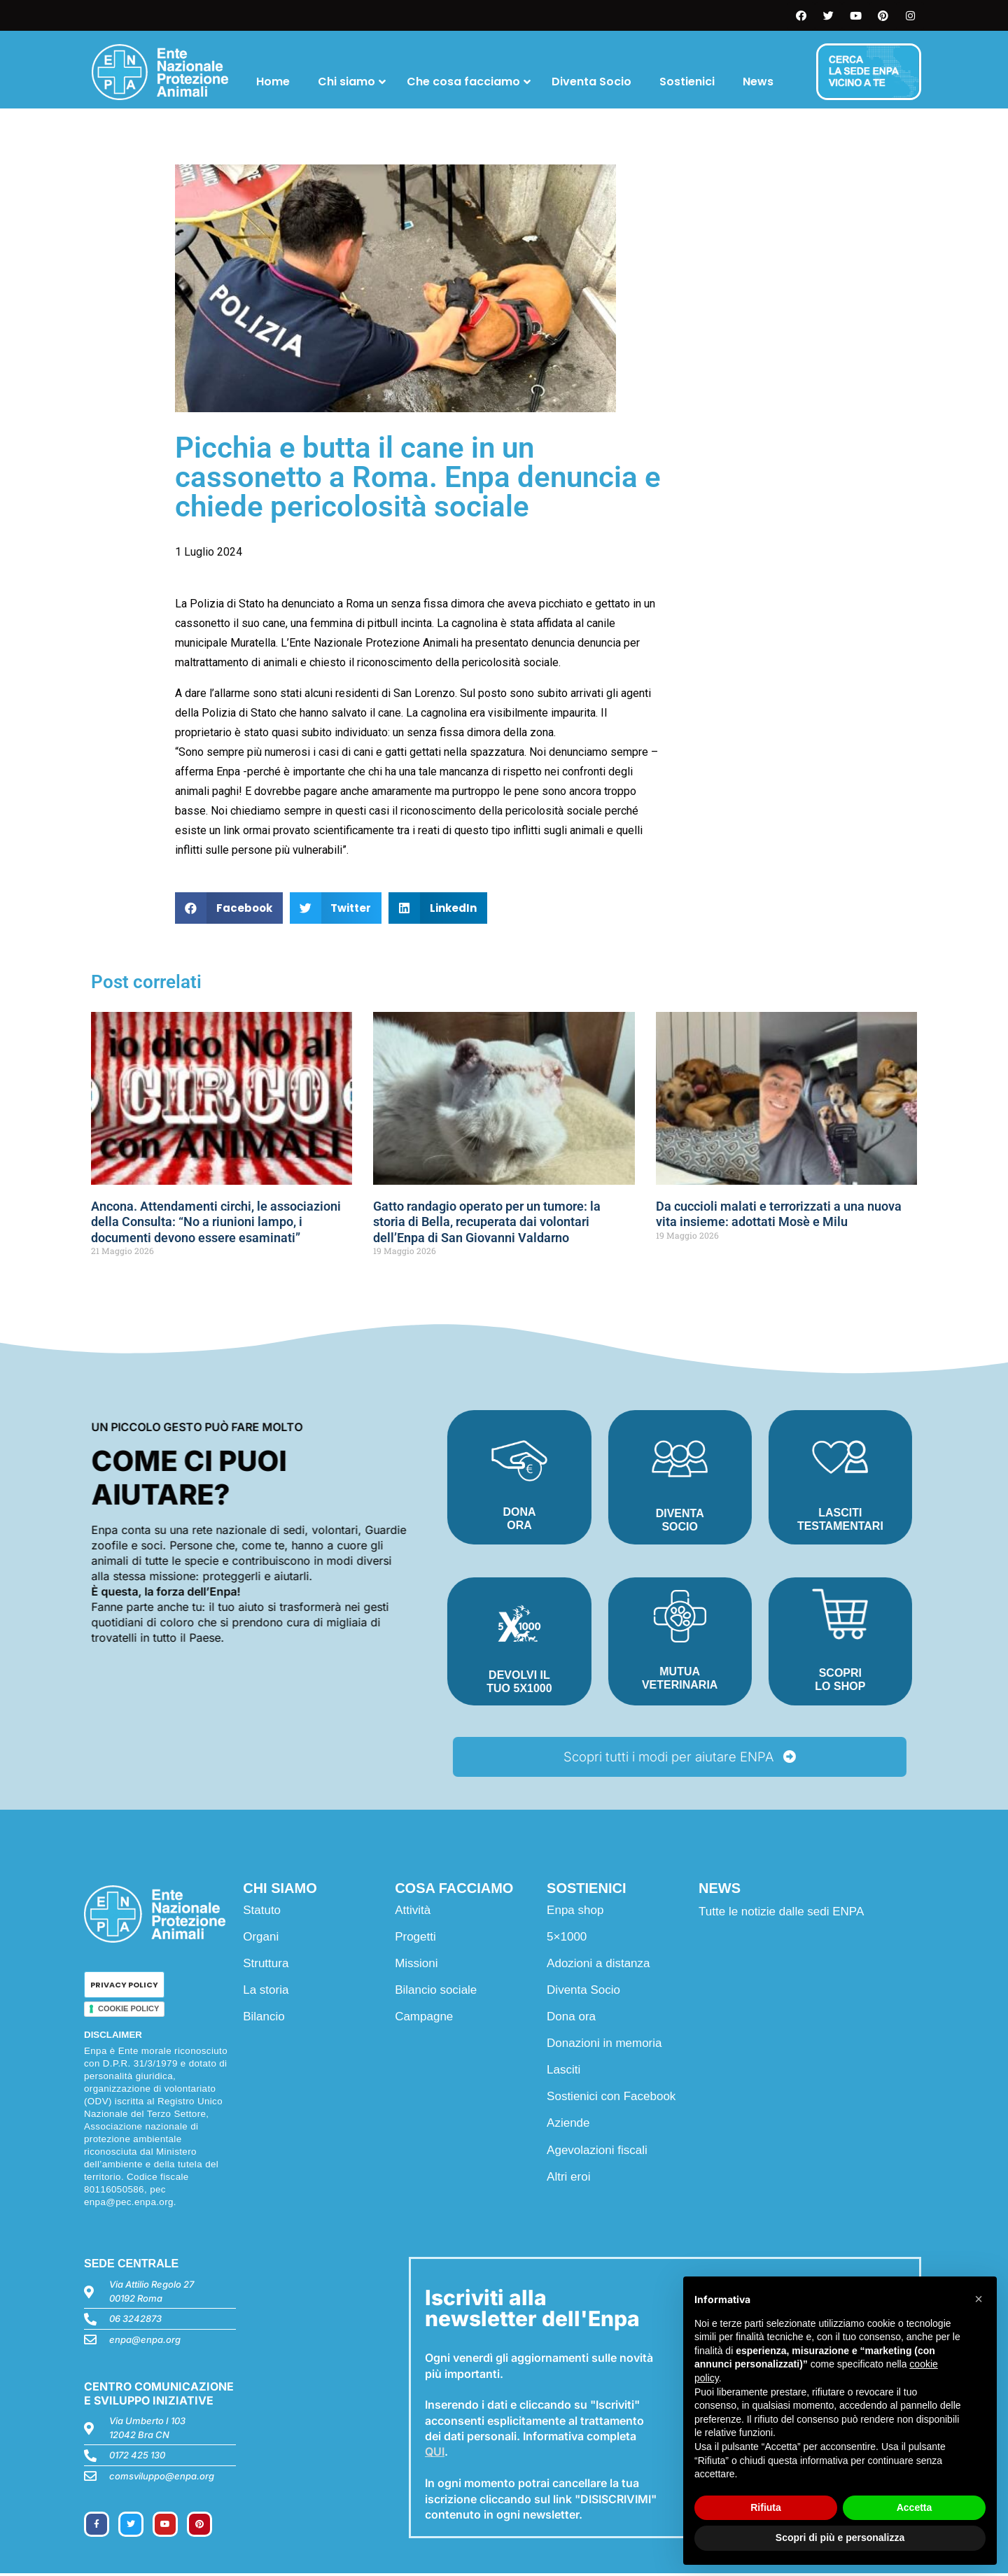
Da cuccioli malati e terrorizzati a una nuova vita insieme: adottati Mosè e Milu (779, 1214)
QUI (434, 2454)
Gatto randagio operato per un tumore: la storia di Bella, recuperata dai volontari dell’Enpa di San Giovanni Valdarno (487, 1222)
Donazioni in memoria (604, 2046)
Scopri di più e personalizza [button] (840, 2537)
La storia (265, 1992)
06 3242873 (135, 2321)
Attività (412, 1912)
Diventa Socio (583, 1992)
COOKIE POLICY (128, 2010)
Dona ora (571, 2018)
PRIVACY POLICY (124, 1987)
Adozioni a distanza (598, 1965)
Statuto (262, 1912)
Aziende (568, 2125)
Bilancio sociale (436, 1992)
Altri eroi (568, 2179)
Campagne (424, 2018)
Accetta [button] (914, 2507)
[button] (229, 908)
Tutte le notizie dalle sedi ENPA (781, 1913)
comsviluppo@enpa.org (161, 2478)
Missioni (416, 1965)
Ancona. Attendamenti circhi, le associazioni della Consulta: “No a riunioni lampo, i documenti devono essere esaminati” (216, 1222)
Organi (261, 1938)
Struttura (265, 1965)
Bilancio (264, 2018)
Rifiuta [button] (765, 2507)
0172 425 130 (137, 2457)
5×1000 (567, 1938)
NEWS (720, 1890)
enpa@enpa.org (145, 2341)
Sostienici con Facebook (611, 2099)
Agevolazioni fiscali (597, 2152)
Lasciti (563, 2072)
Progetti (415, 1938)
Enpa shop (575, 1912)
